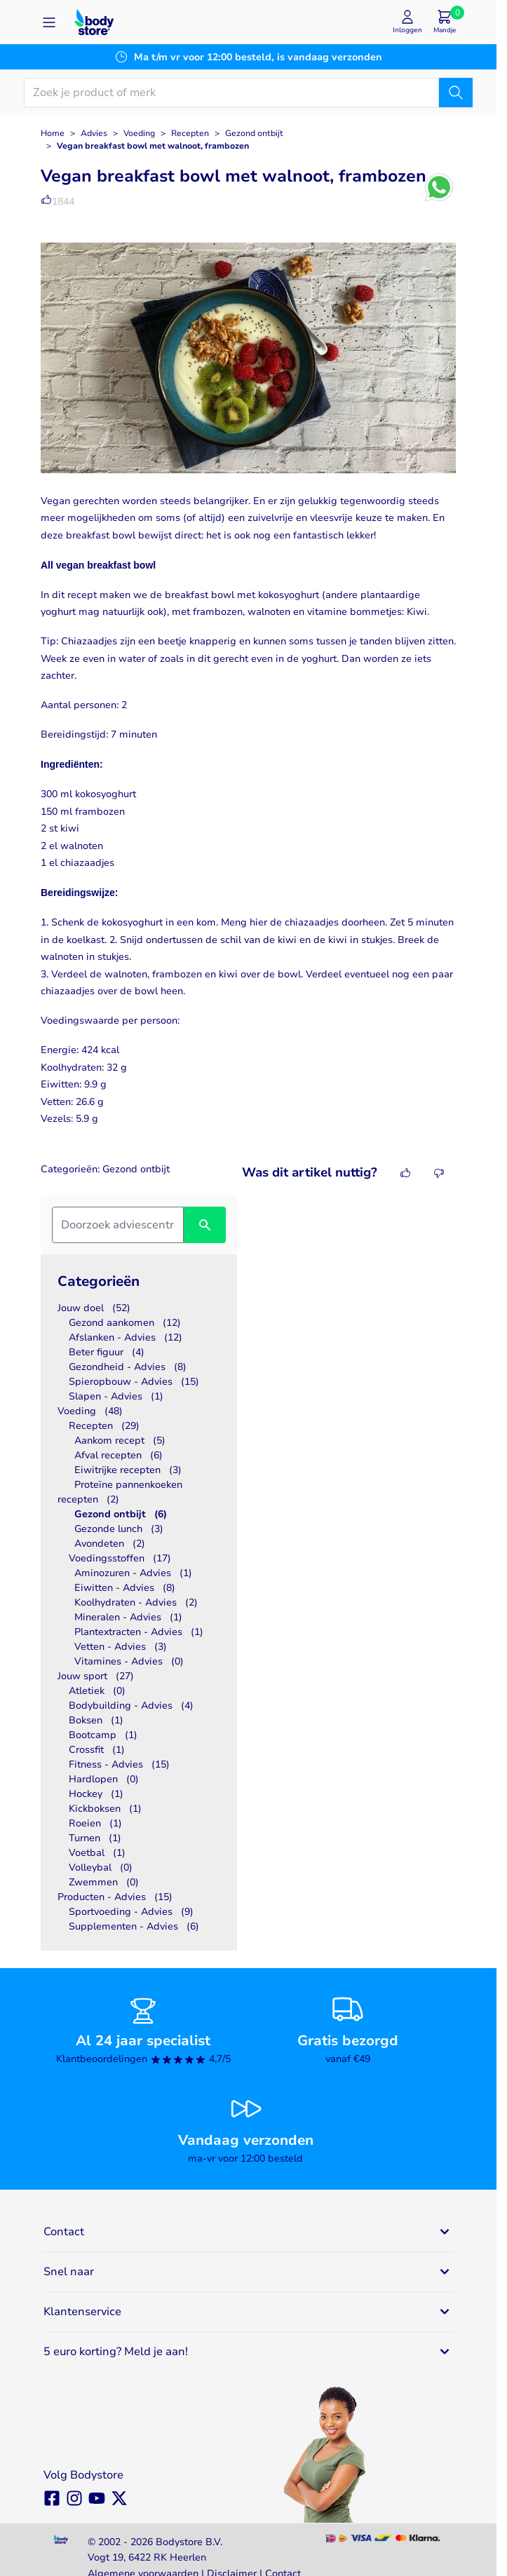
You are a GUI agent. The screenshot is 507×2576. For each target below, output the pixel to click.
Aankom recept (119, 1440)
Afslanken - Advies (125, 1337)
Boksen (96, 1720)
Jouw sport (96, 1676)
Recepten (190, 133)
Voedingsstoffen (120, 1558)
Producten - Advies (115, 1897)
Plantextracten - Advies (138, 1632)
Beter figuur (106, 1352)
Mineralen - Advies (128, 1617)
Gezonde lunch (118, 1529)
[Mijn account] (407, 22)
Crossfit (97, 1749)
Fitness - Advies (119, 1764)
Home (53, 133)
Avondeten (109, 1543)
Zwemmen (104, 1882)
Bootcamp (103, 1735)
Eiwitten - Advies (124, 1587)
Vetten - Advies (120, 1646)
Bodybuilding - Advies (131, 1705)
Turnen (95, 1838)
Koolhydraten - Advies (136, 1602)
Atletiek (97, 1690)
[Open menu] (49, 22)
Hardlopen (104, 1779)
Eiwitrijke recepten (128, 1470)
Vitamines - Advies (129, 1661)
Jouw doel (94, 1308)
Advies (94, 133)
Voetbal (97, 1852)
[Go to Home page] (94, 22)
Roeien (95, 1823)
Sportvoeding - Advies (131, 1911)
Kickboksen (105, 1808)
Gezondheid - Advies (128, 1367)
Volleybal (101, 1867)
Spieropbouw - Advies (134, 1381)
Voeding (139, 133)
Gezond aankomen (125, 1322)
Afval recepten (118, 1455)
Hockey (96, 1794)
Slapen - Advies (116, 1396)
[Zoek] (456, 92)
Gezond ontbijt (254, 133)
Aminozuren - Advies (133, 1573)
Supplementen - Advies (134, 1926)
